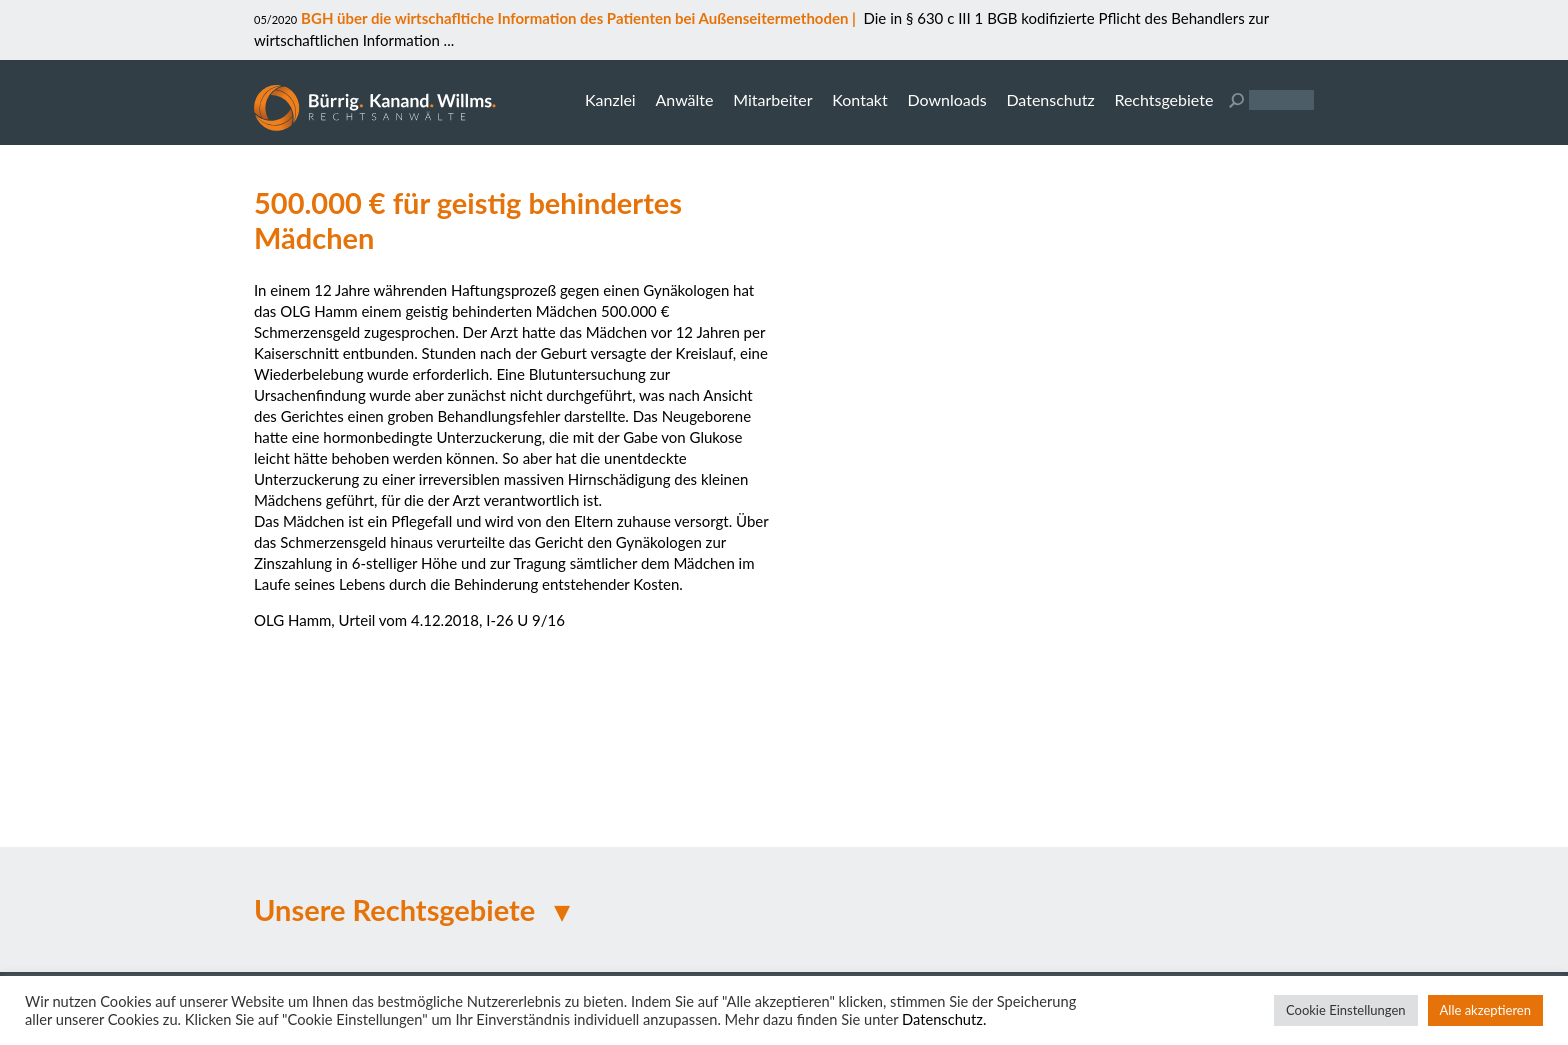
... (447, 40)
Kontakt (859, 99)
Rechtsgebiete (1163, 99)
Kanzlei (610, 99)
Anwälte (684, 99)
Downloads (946, 99)
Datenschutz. (944, 1019)
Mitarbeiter (772, 99)
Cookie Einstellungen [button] (1346, 1010)
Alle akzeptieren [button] (1485, 1010)
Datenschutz (1050, 99)
